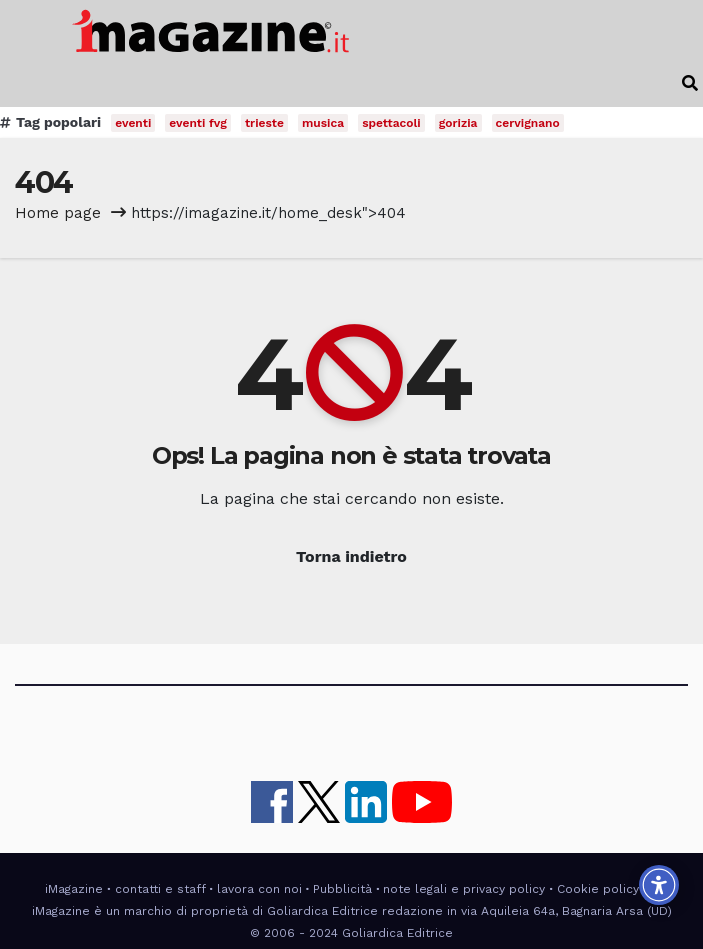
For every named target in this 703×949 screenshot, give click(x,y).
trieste (264, 123)
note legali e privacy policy (464, 889)
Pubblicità (342, 889)
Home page (58, 213)
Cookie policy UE (607, 889)
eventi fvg (198, 123)
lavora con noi (259, 889)
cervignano (528, 123)
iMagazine (74, 889)
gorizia (458, 123)
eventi (133, 123)
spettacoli (391, 123)
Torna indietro (351, 556)
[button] (690, 83)
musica (323, 123)
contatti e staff (160, 889)
